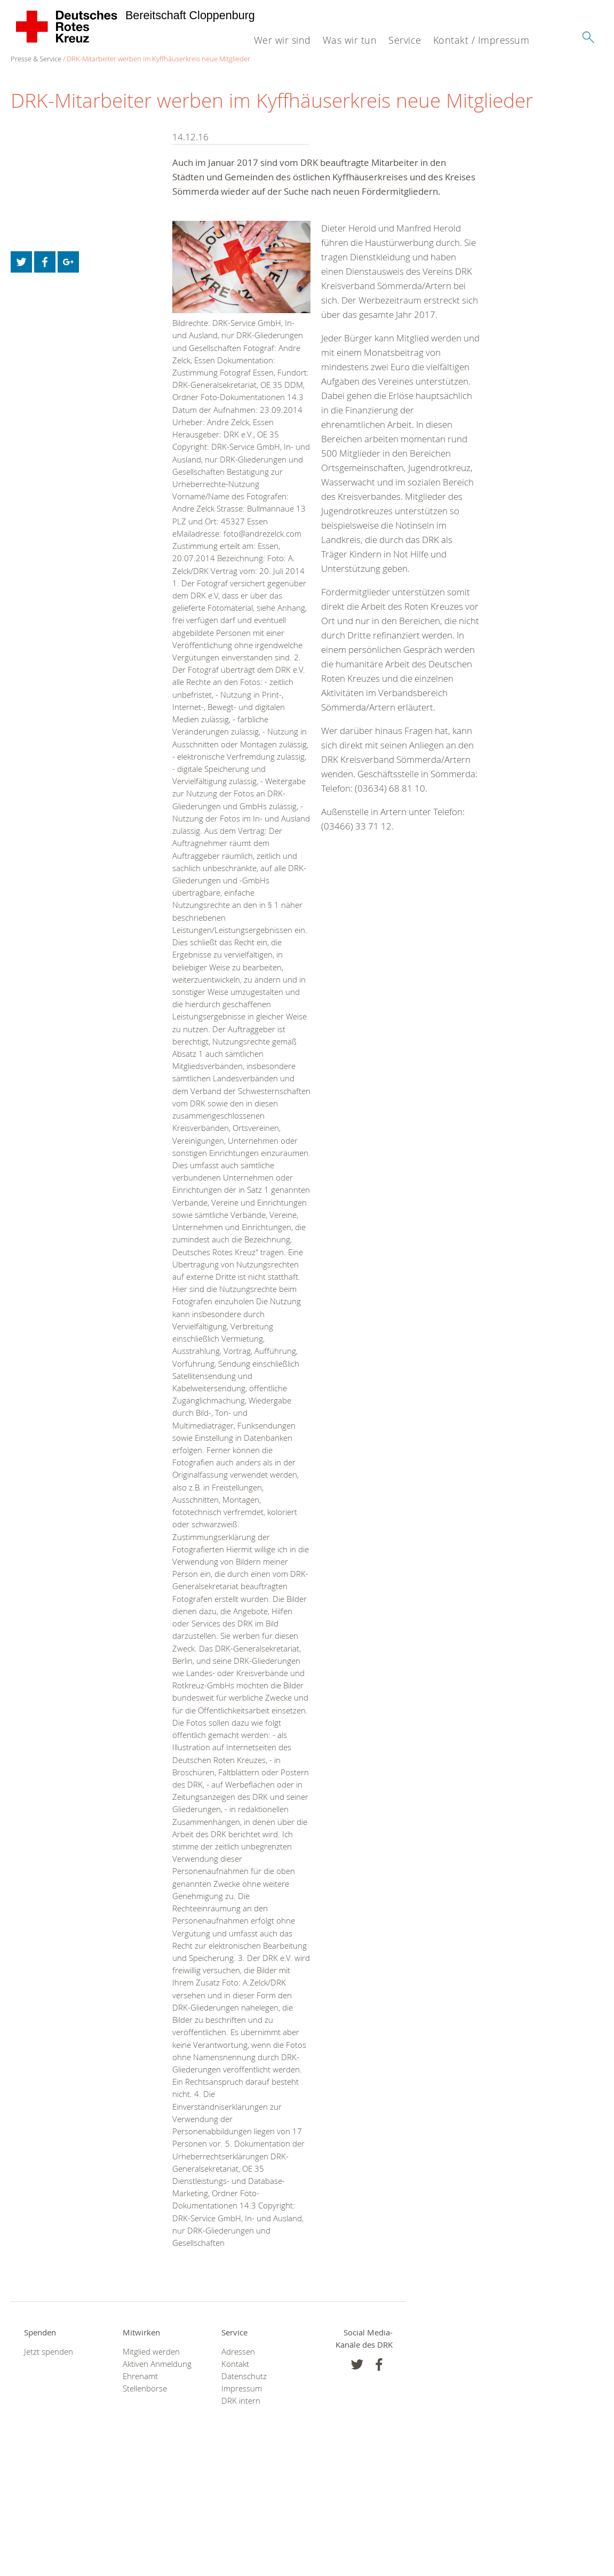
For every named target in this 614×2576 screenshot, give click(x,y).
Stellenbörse (145, 2388)
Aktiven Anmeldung (157, 2364)
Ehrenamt (140, 2376)
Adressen (238, 2352)
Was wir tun (350, 40)
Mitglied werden (151, 2352)
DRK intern (240, 2401)
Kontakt (235, 2364)
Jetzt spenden (48, 2352)
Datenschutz (244, 2376)
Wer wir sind (282, 40)
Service (404, 40)
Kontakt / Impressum (481, 40)
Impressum (241, 2388)
